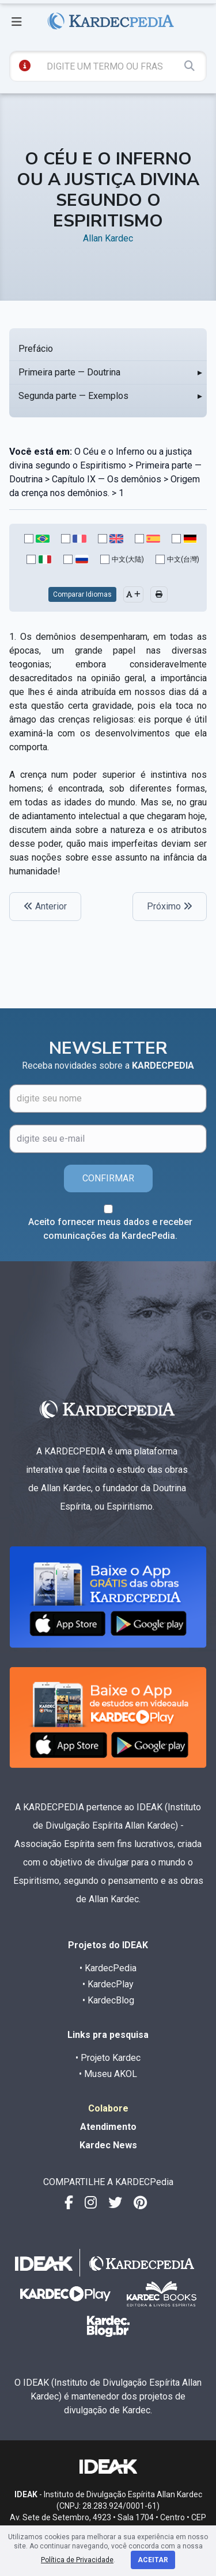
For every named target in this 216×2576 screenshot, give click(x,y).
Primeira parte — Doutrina (69, 372)
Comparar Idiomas (82, 594)
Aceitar (153, 2560)
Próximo (169, 906)
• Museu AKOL (108, 2073)
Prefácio (35, 348)
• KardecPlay (108, 1984)
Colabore (108, 2108)
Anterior (45, 906)
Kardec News (108, 2145)
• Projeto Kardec (108, 2057)
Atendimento (108, 2126)
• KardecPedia (108, 1968)
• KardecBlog (108, 2000)
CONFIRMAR (108, 1178)
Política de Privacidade (77, 2560)
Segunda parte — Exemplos (73, 395)
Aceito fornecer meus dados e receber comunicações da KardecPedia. (110, 1228)
